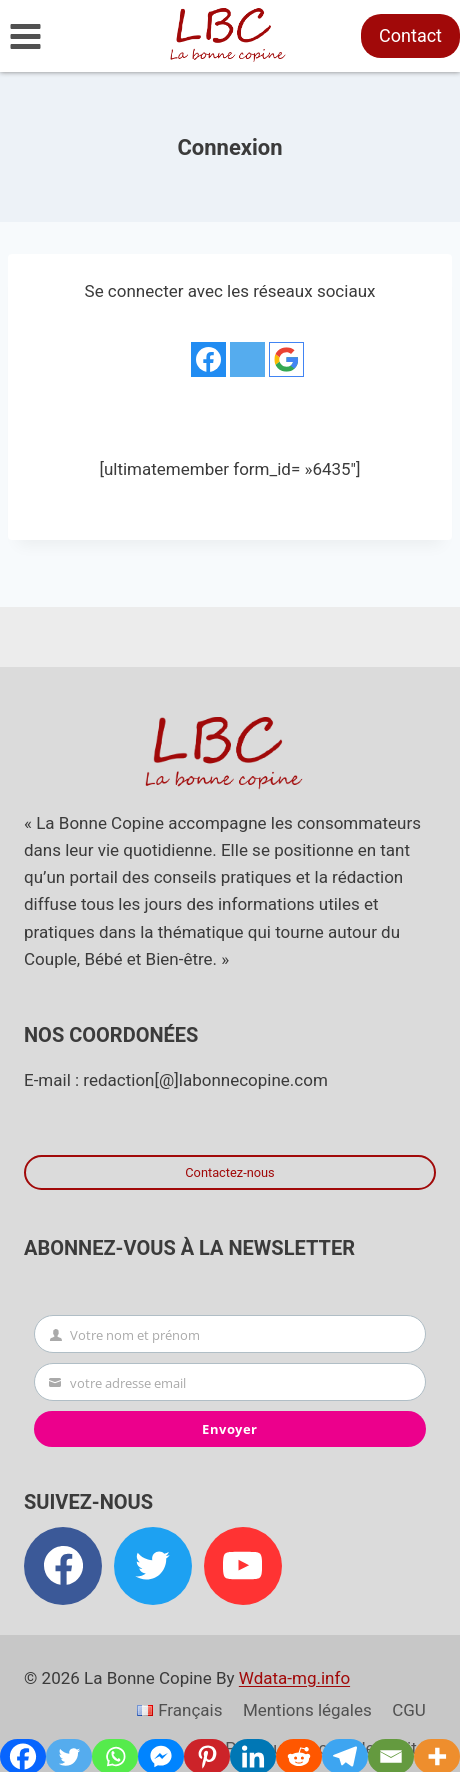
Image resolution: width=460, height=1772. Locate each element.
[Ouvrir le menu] (26, 36)
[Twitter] (153, 1566)
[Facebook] (63, 1566)
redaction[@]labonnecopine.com (205, 1080)
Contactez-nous (229, 1172)
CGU (409, 1710)
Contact (410, 35)
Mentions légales (307, 1710)
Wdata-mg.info (294, 1678)
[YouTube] (243, 1566)
